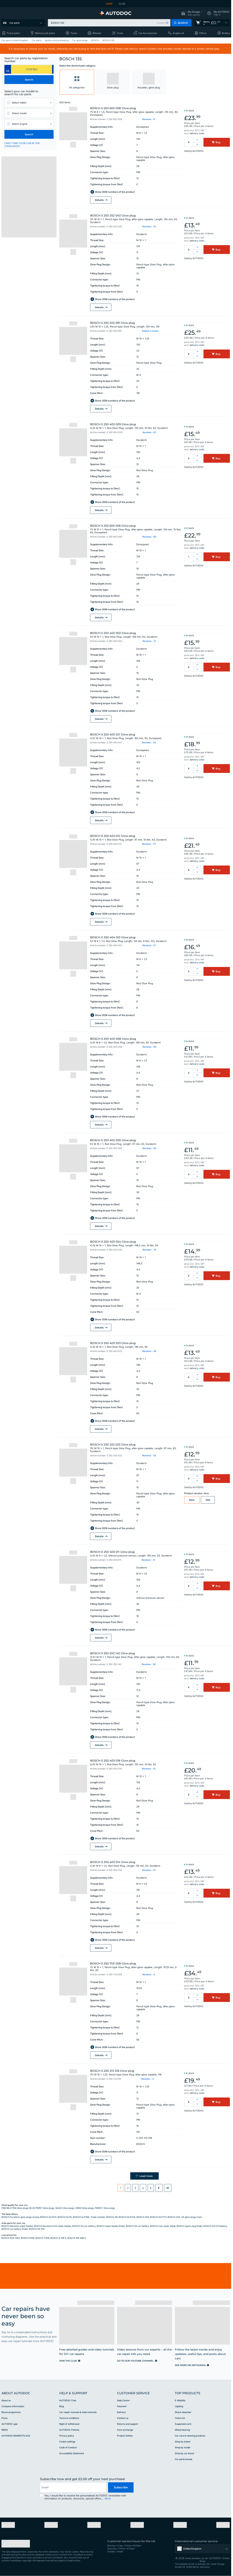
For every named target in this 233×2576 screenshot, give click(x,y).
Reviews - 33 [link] (149, 742)
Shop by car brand (184, 2453)
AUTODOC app (9, 2424)
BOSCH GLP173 (158, 2217)
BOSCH (95, 40)
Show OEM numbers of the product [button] (115, 191)
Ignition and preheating (57, 40)
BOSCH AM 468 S (76, 2238)
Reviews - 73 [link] (149, 844)
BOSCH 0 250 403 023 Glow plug (119, 1345)
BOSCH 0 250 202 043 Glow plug (135, 219)
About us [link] (6, 2400)
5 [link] (150, 2187)
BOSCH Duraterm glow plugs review (20, 2217)
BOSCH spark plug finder (189, 2226)
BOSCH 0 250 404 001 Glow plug (128, 939)
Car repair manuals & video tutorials (78, 2412)
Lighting (179, 2406)
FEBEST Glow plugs (105, 2208)
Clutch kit (180, 2418)
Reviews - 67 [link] (149, 432)
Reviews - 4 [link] (148, 1974)
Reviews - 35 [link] (149, 1455)
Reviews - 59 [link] (149, 1664)
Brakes (226, 33)
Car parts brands (183, 2459)
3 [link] (135, 2187)
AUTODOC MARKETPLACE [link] (15, 2435)
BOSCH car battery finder (14, 2229)
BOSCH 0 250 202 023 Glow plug (135, 1448)
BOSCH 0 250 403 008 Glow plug (125, 1040)
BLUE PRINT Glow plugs (41, 2208)
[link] (212, 22)
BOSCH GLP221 (48, 2217)
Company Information (12, 2406)
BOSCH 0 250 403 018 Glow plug (123, 1762)
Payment (121, 2406)
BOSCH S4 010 (37, 2229)
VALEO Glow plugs (64, 2208)
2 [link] (127, 2187)
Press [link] (4, 2418)
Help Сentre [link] (123, 2400)
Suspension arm (183, 2424)
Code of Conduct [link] (68, 2447)
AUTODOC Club (67, 2400)
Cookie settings (67, 2441)
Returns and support (127, 2424)
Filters (202, 33)
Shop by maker (183, 2441)
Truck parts (13, 33)
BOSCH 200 (174, 2217)
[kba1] (31, 69)
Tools (120, 33)
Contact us (122, 2418)
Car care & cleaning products (190, 2435)
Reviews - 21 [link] (149, 641)
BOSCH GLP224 (127, 2217)
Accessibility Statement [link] (71, 2453)
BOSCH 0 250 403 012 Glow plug (128, 837)
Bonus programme (11, 2412)
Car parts (14, 22)
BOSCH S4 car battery (84, 2226)
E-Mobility (180, 2400)
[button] (192, 13)
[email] (73, 2487)
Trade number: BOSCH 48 (103, 2217)
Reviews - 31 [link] (149, 945)
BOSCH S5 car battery (137, 2226)
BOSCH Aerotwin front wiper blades (52, 2226)
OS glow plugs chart (191, 2217)
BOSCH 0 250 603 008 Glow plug (135, 111)
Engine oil (178, 33)
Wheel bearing (182, 2429)
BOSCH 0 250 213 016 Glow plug (125, 2072)
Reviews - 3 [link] (147, 2078)
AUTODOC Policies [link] (69, 2429)
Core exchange (125, 2429)
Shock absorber (183, 2412)
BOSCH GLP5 (65, 2217)
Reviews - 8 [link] (148, 119)
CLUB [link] (122, 3)
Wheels (96, 33)
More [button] (108, 2498)
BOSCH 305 (142, 2217)
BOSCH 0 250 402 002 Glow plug (123, 635)
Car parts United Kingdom (14, 40)
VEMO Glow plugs (84, 2208)
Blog (61, 2406)
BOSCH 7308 (42, 2238)
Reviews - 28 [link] (149, 1351)
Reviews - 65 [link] (149, 1046)
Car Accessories (147, 33)
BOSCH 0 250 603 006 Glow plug (135, 529)
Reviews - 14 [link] (149, 1249)
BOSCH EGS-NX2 (10, 2238)
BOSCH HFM (27, 2238)
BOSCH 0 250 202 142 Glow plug (135, 1656)
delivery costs (197, 133)
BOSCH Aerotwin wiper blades (17, 2226)
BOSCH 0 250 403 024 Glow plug (124, 1243)
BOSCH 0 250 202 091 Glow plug (124, 324)
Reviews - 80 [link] (149, 536)
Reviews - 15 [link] (148, 1768)
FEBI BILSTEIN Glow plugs (14, 2208)
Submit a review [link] (150, 330)
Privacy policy (66, 2435)
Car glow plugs (80, 40)
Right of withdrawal (69, 2424)
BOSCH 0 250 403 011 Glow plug (131, 1553)
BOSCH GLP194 (81, 2217)
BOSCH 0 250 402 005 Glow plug (123, 1142)
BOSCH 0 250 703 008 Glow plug (135, 1967)
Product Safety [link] (125, 2435)
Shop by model (182, 2447)
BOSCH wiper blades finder (111, 2226)
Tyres (73, 33)
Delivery (121, 2412)
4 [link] (143, 2187)
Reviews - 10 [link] (149, 226)
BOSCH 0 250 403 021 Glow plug (125, 736)
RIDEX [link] (4, 2429)
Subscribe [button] (121, 2487)
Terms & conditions (69, 2418)
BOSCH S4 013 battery (215, 2226)
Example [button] (161, 23)
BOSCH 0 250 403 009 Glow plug (129, 426)
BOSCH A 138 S (58, 2238)
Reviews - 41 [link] (149, 1870)
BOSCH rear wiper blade (163, 2226)
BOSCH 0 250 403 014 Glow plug (125, 1864)
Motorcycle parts (45, 33)
